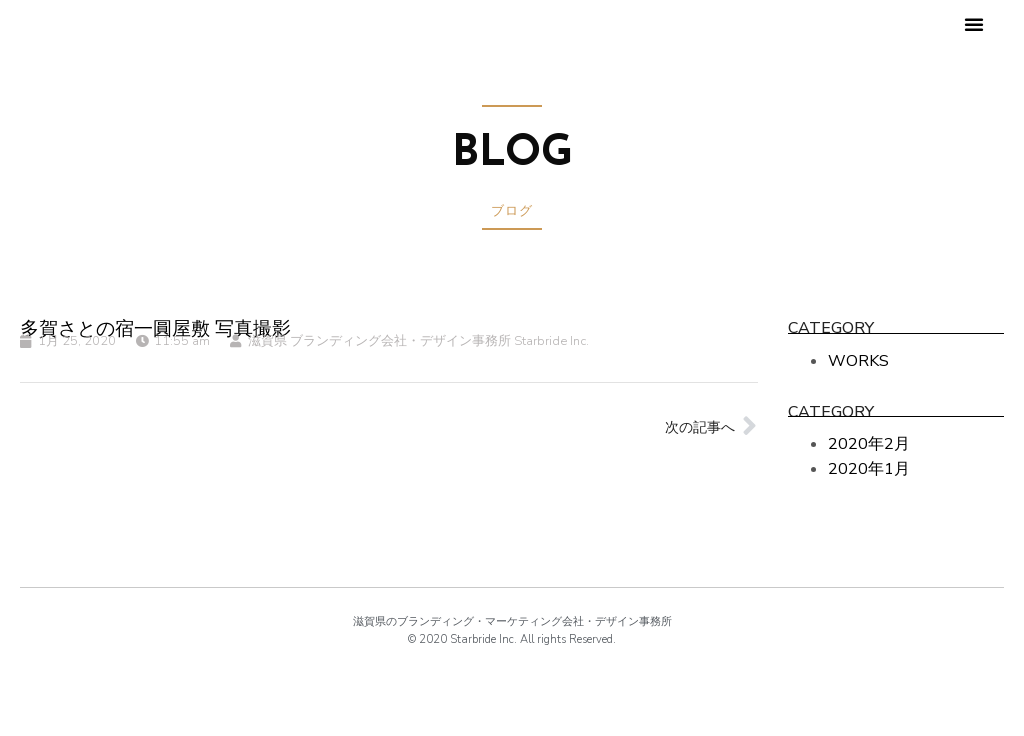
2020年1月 (869, 469)
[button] (974, 24)
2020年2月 (869, 444)
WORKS (858, 361)
